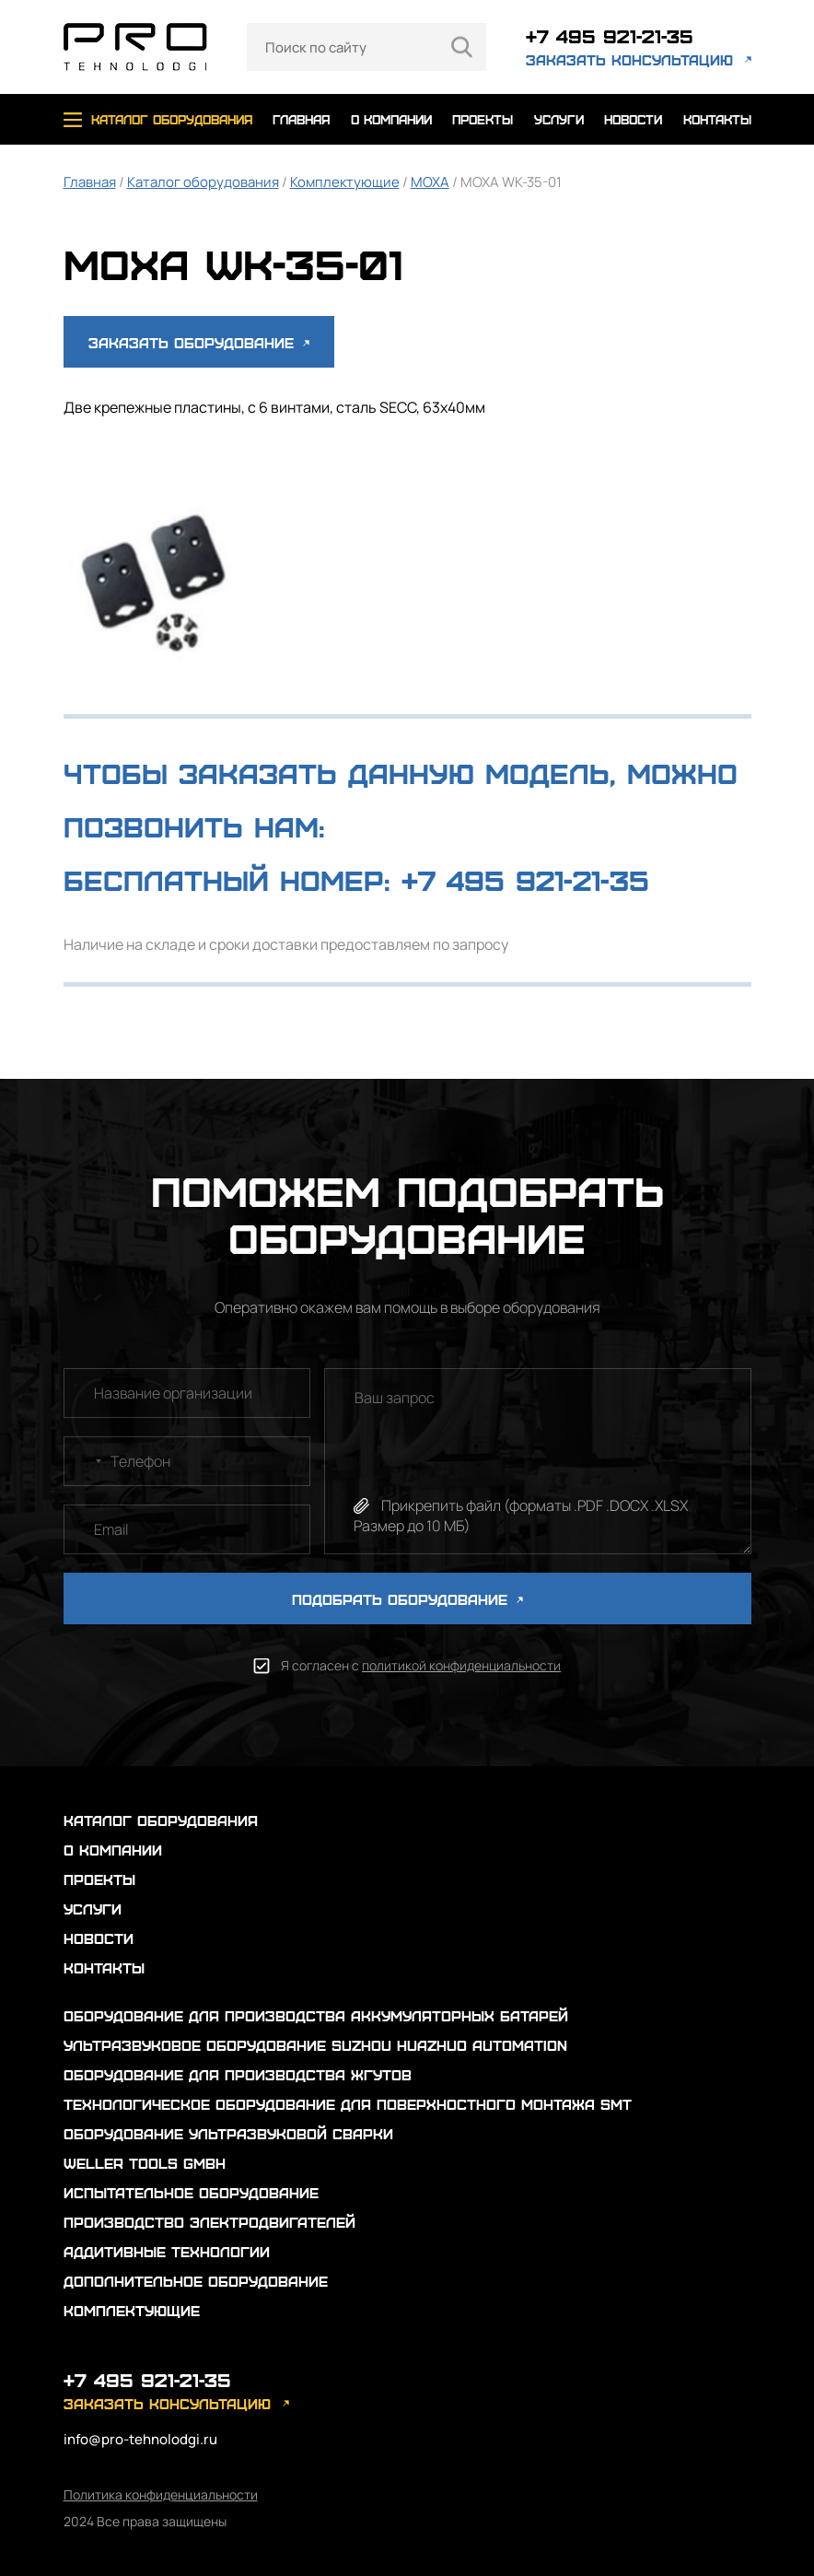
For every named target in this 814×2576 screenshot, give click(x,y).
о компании (391, 119)
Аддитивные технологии (167, 2251)
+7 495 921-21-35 (609, 35)
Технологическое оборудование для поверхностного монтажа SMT (348, 2104)
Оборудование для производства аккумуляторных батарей (316, 2015)
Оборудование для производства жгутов (238, 2074)
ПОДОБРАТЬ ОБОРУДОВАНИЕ (407, 1599)
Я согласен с (421, 1665)
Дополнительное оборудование (196, 2281)
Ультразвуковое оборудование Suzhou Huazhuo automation (315, 2045)
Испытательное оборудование (191, 2192)
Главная (90, 182)
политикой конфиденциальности (461, 1665)
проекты (482, 119)
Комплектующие (345, 182)
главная (301, 119)
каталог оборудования (171, 119)
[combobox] (85, 1461)
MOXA (430, 182)
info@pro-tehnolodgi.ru (140, 2439)
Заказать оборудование (198, 342)
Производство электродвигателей (209, 2222)
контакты (717, 119)
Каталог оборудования (203, 182)
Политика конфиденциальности (161, 2494)
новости (633, 119)
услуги (559, 119)
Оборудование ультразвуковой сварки (228, 2133)
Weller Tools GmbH (145, 2163)
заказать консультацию (629, 59)
